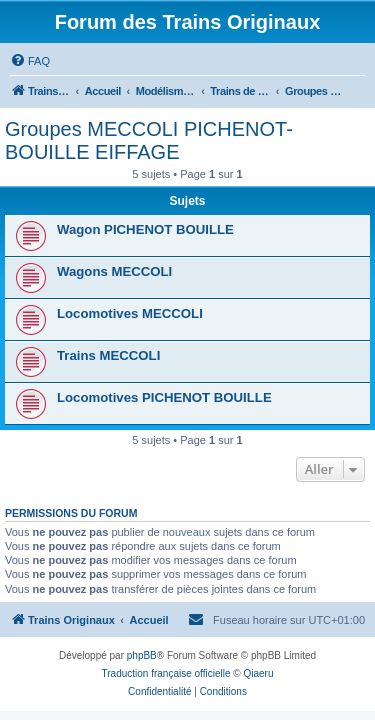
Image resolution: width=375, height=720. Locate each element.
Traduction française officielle (166, 673)
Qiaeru (258, 673)
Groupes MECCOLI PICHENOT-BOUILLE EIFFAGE (149, 140)
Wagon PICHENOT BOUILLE (145, 229)
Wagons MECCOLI (114, 271)
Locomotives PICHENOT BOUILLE (164, 397)
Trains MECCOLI (108, 355)
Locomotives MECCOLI (130, 313)
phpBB (142, 655)
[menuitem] (30, 61)
